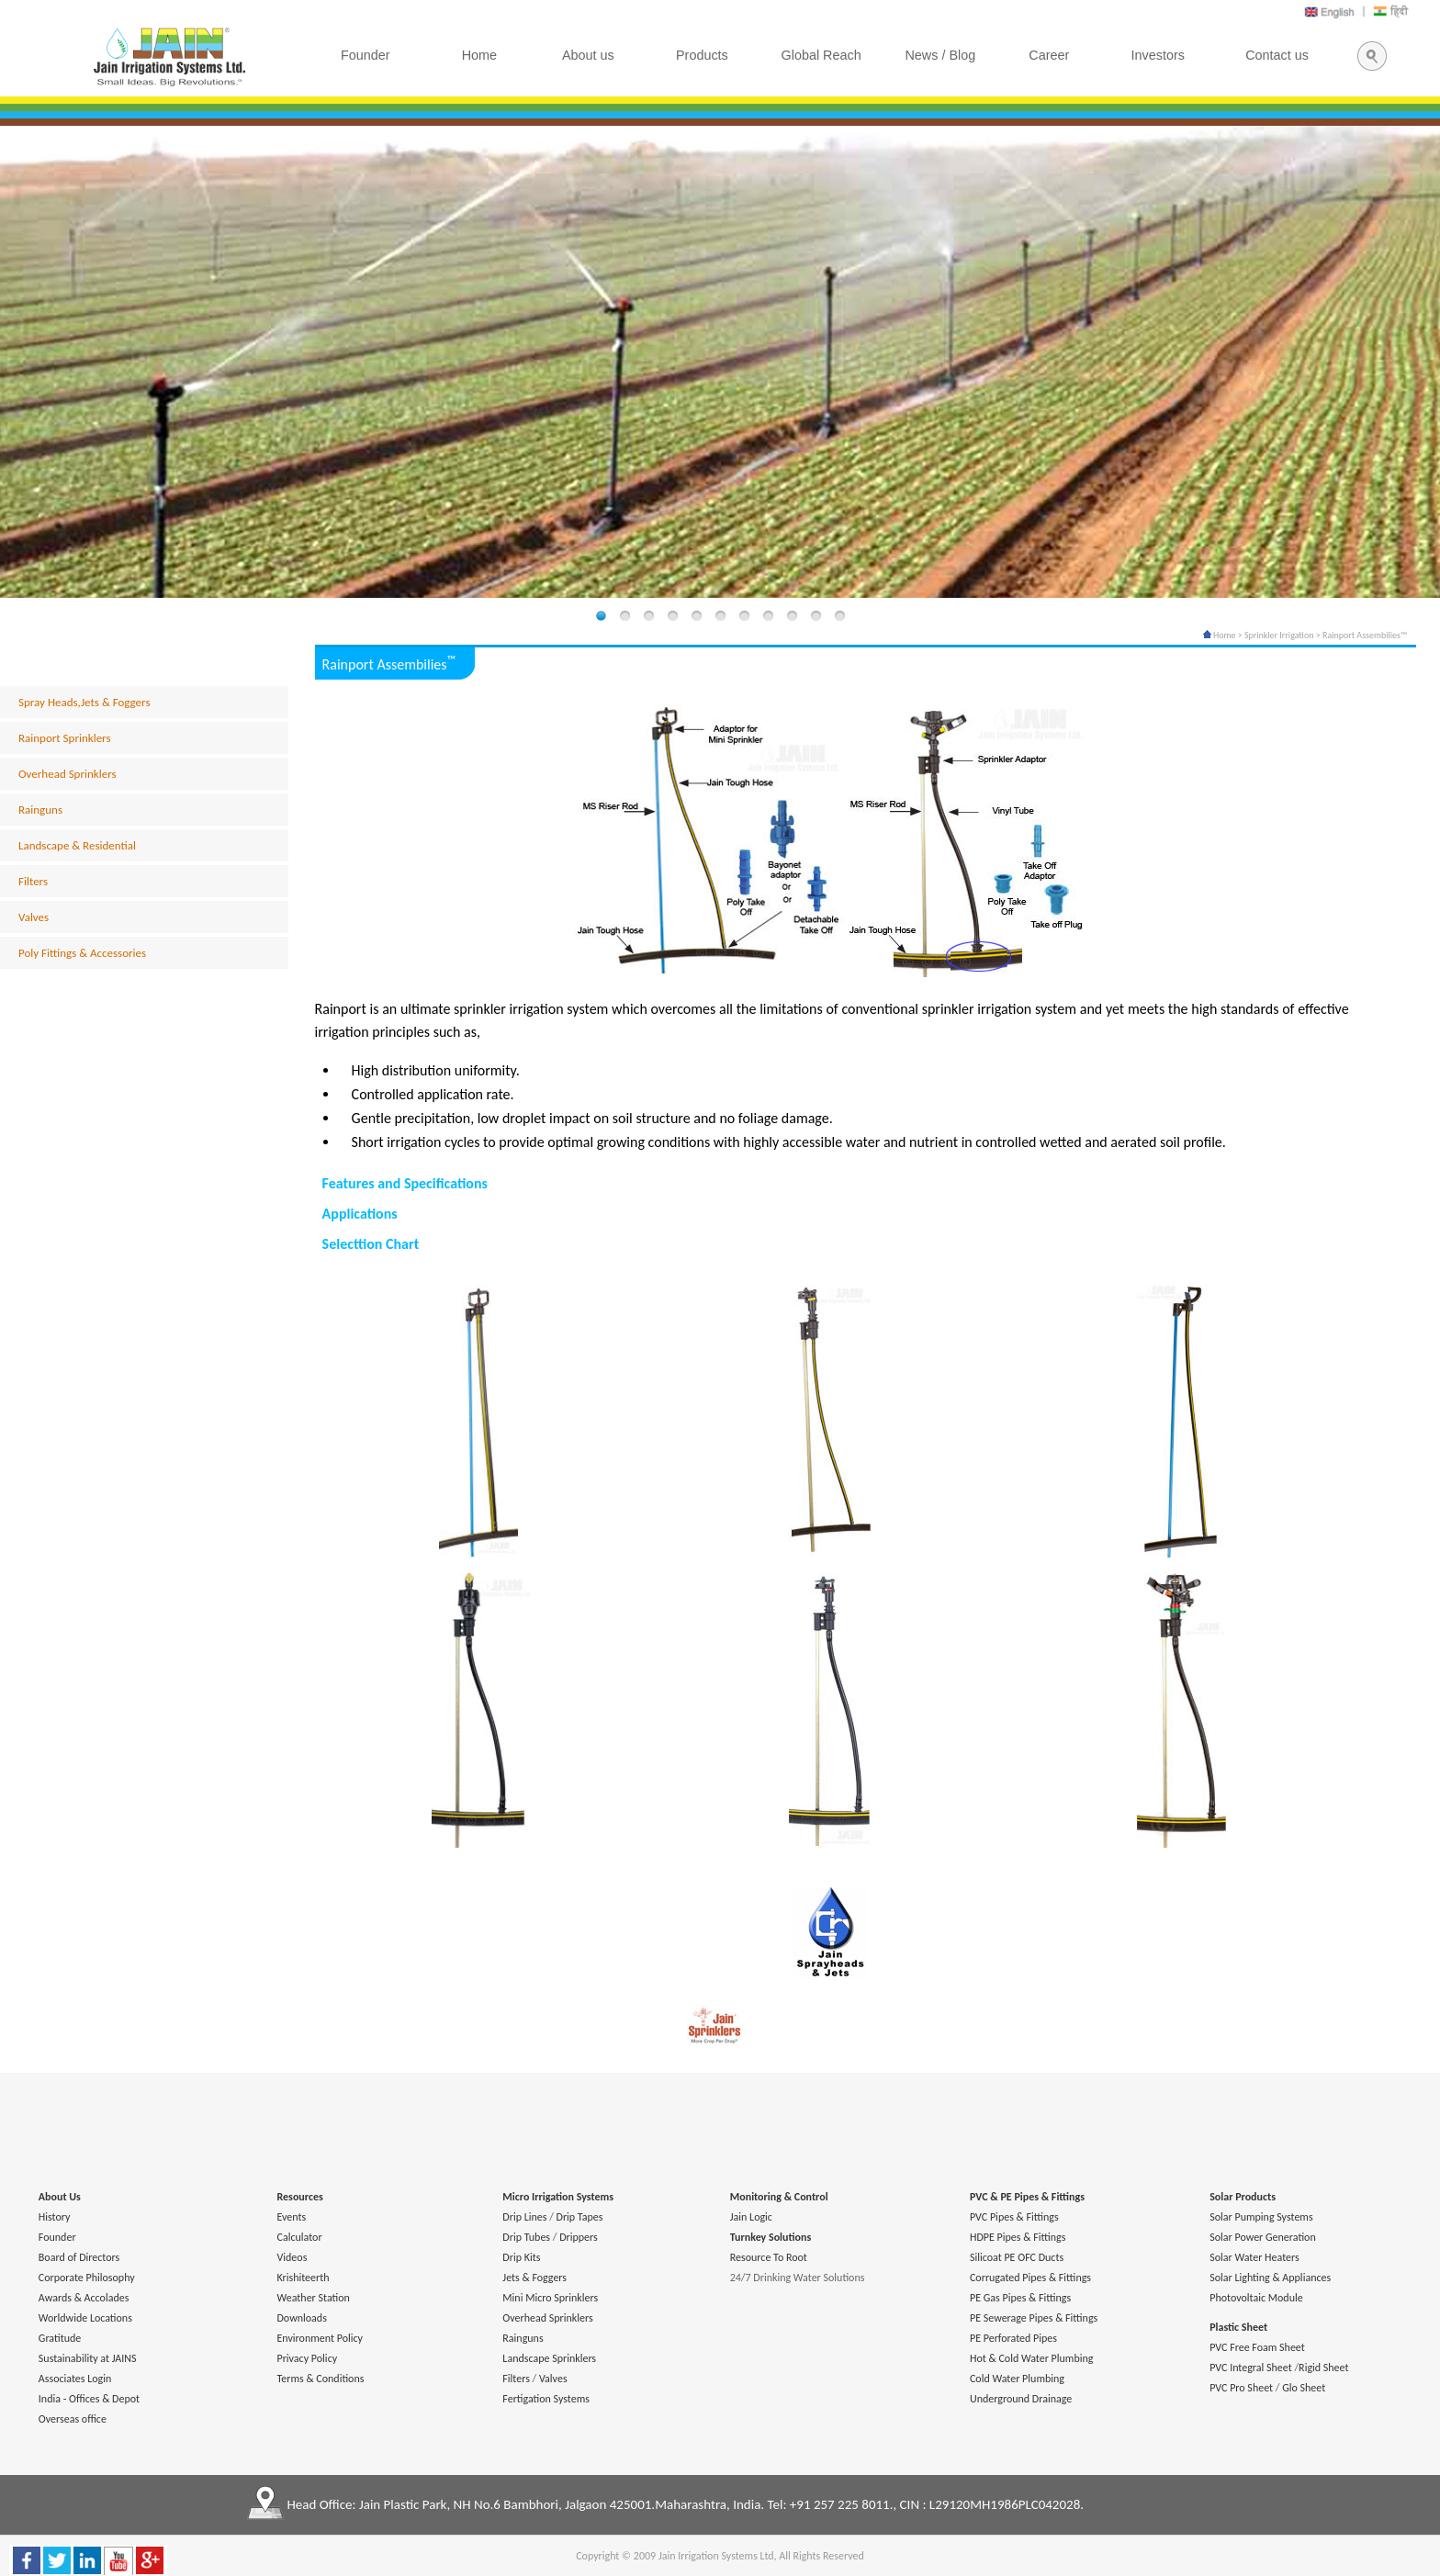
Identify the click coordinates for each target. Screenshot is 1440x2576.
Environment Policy (319, 2338)
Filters (33, 881)
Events (291, 2216)
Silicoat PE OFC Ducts (1016, 2257)
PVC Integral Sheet (1250, 2367)
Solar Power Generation (1262, 2237)
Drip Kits (521, 2257)
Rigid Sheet (1323, 2367)
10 (815, 617)
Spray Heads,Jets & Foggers (84, 702)
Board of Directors (79, 2257)
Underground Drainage (1021, 2398)
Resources (299, 2196)
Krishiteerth (302, 2277)
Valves (33, 917)
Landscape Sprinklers (549, 2358)
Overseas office (73, 2419)
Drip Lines (524, 2216)
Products (702, 55)
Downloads (301, 2318)
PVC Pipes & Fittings (1014, 2216)
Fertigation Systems (546, 2398)
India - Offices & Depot (89, 2398)
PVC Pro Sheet (1241, 2387)
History (55, 2216)
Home (1219, 635)
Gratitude (60, 2338)
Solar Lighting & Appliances (1270, 2277)
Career (1049, 55)
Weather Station (312, 2297)
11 (839, 617)
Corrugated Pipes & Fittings (1030, 2277)
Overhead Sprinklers (67, 774)
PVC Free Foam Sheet (1257, 2347)
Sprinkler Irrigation (1279, 635)
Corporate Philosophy (87, 2277)
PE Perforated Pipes (1013, 2338)
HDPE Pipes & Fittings (1017, 2237)
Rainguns (40, 809)
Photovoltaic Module (1255, 2297)
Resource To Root (768, 2257)
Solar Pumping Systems (1260, 2216)
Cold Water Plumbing (1017, 2378)
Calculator (298, 2237)
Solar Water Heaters (1254, 2257)
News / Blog (940, 55)
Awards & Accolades (84, 2297)
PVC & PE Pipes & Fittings (1027, 2196)
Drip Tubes (526, 2237)
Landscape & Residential (77, 845)
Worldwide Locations (85, 2318)
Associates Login (75, 2378)
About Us (60, 2196)
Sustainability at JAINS (88, 2358)
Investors (1158, 55)
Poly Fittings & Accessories (82, 953)
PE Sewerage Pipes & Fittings (1033, 2318)
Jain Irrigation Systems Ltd (716, 2555)
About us (588, 55)
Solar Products (1242, 2196)
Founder (57, 2237)
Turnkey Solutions (770, 2237)
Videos (291, 2257)
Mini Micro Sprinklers (550, 2297)
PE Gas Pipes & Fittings (1020, 2297)
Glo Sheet (1303, 2387)
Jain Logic (751, 2216)
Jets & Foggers (534, 2277)
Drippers (578, 2237)
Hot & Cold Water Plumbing (1031, 2358)
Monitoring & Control (779, 2196)
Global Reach (821, 55)
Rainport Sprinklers (64, 738)
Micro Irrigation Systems (557, 2196)
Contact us (1277, 55)
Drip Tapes (580, 2216)
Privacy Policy (306, 2358)
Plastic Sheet (1238, 2327)
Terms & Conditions (320, 2378)
